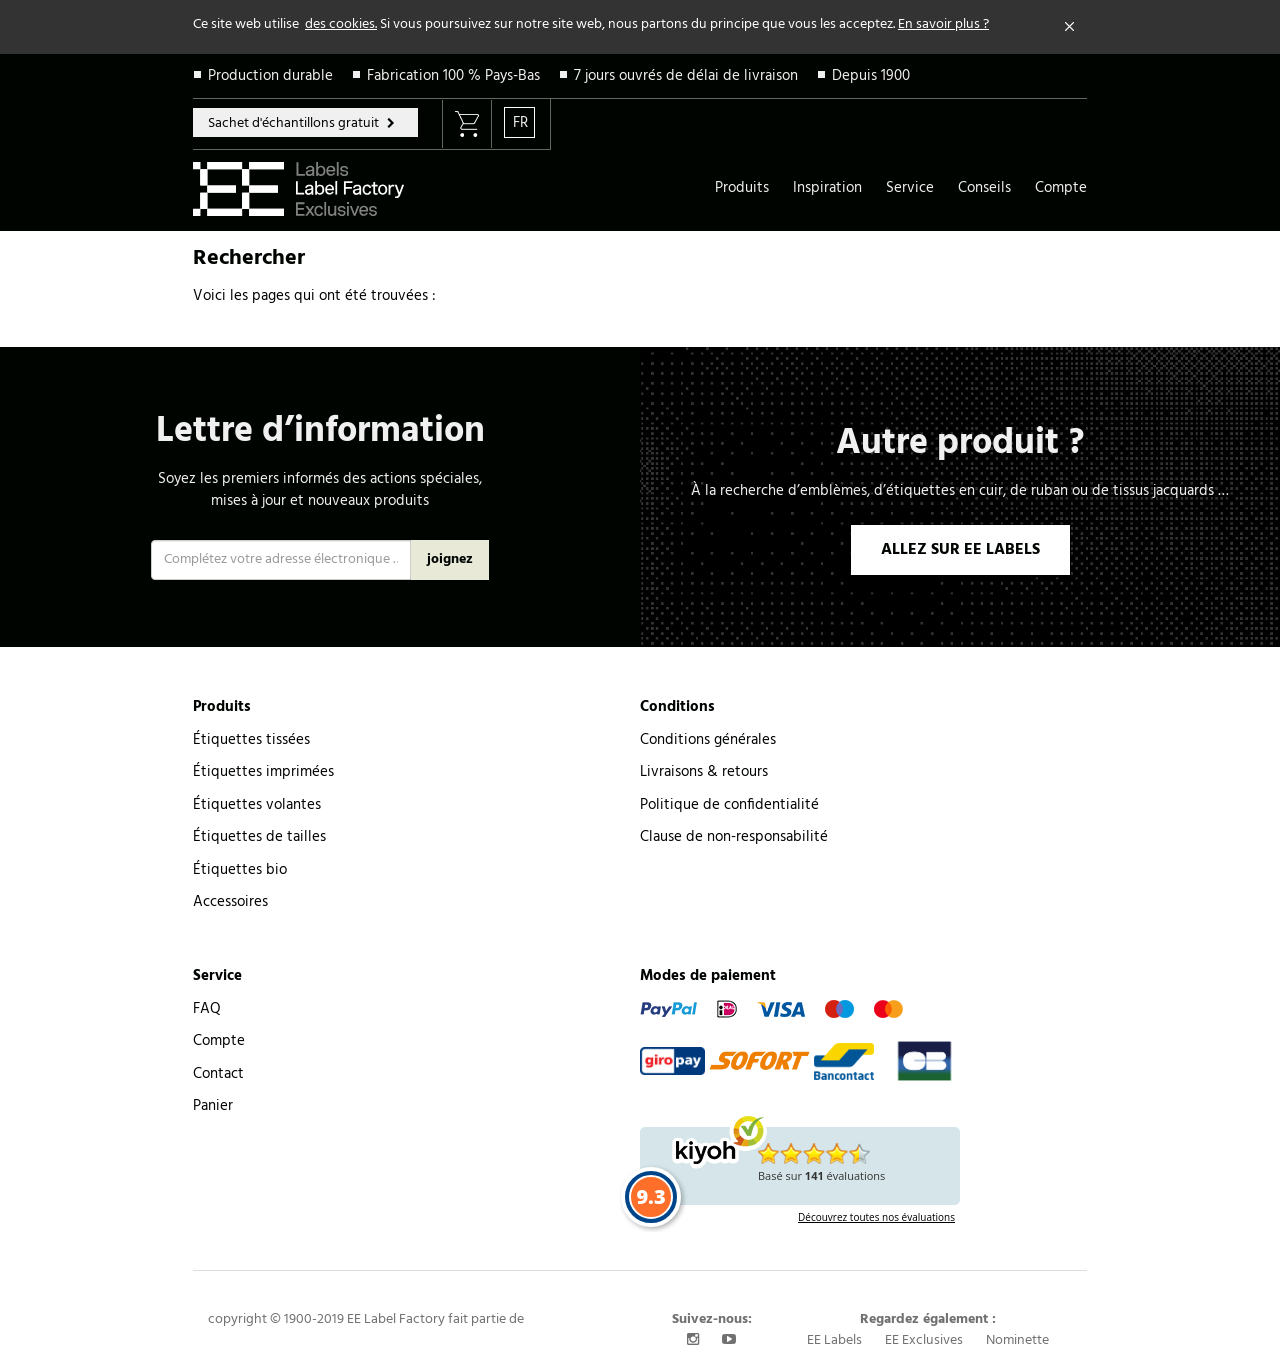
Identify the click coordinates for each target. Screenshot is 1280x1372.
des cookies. (341, 24)
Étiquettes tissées (251, 740)
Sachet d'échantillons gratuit (295, 123)
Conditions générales (708, 740)
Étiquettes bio (240, 870)
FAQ (207, 1009)
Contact (218, 1074)
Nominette (1017, 1340)
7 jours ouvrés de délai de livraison (686, 76)
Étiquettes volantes (257, 805)
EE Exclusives (924, 1340)
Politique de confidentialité (729, 805)
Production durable (270, 76)
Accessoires (230, 902)
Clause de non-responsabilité (734, 837)
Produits (742, 188)
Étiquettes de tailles (259, 837)
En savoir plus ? (943, 24)
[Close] (1070, 27)
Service (910, 188)
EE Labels (834, 1340)
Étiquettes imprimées (263, 772)
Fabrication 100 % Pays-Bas (453, 76)
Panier (213, 1106)
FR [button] (520, 123)
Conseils (984, 188)
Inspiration (827, 188)
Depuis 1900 (871, 76)
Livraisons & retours (704, 772)
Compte (1061, 188)
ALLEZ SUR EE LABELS (960, 550)
